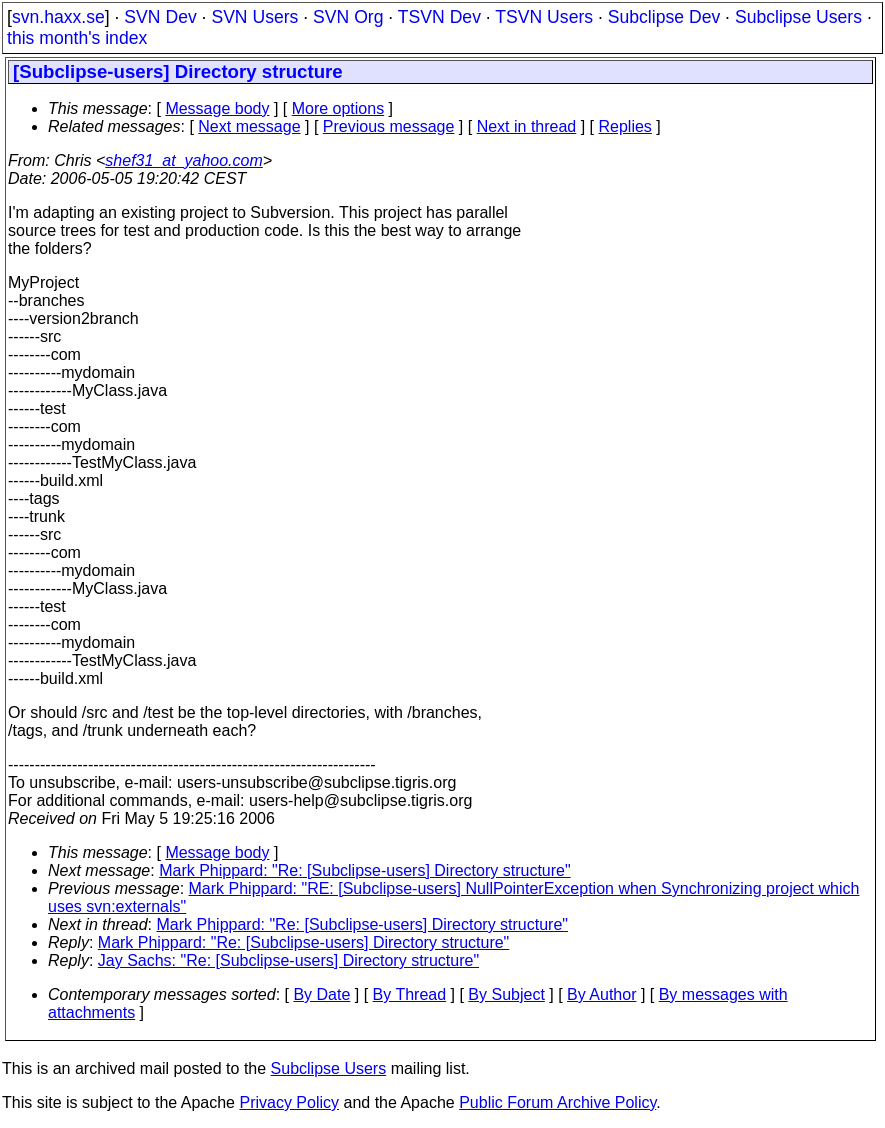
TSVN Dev (439, 17)
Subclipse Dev (664, 17)
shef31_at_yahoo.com (183, 160)
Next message (249, 126)
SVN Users (254, 17)
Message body (217, 108)
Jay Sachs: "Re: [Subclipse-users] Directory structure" (288, 960)
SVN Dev (160, 17)
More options (338, 108)
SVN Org (348, 17)
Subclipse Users (798, 17)
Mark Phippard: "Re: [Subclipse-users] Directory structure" (365, 870)
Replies (625, 126)
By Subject (506, 994)
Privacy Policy (289, 1102)
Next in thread (527, 126)
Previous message (389, 126)
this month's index (77, 38)
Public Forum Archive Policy (557, 1102)
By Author (601, 994)
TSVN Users (544, 17)
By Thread (410, 994)
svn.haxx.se (58, 17)
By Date (321, 994)
